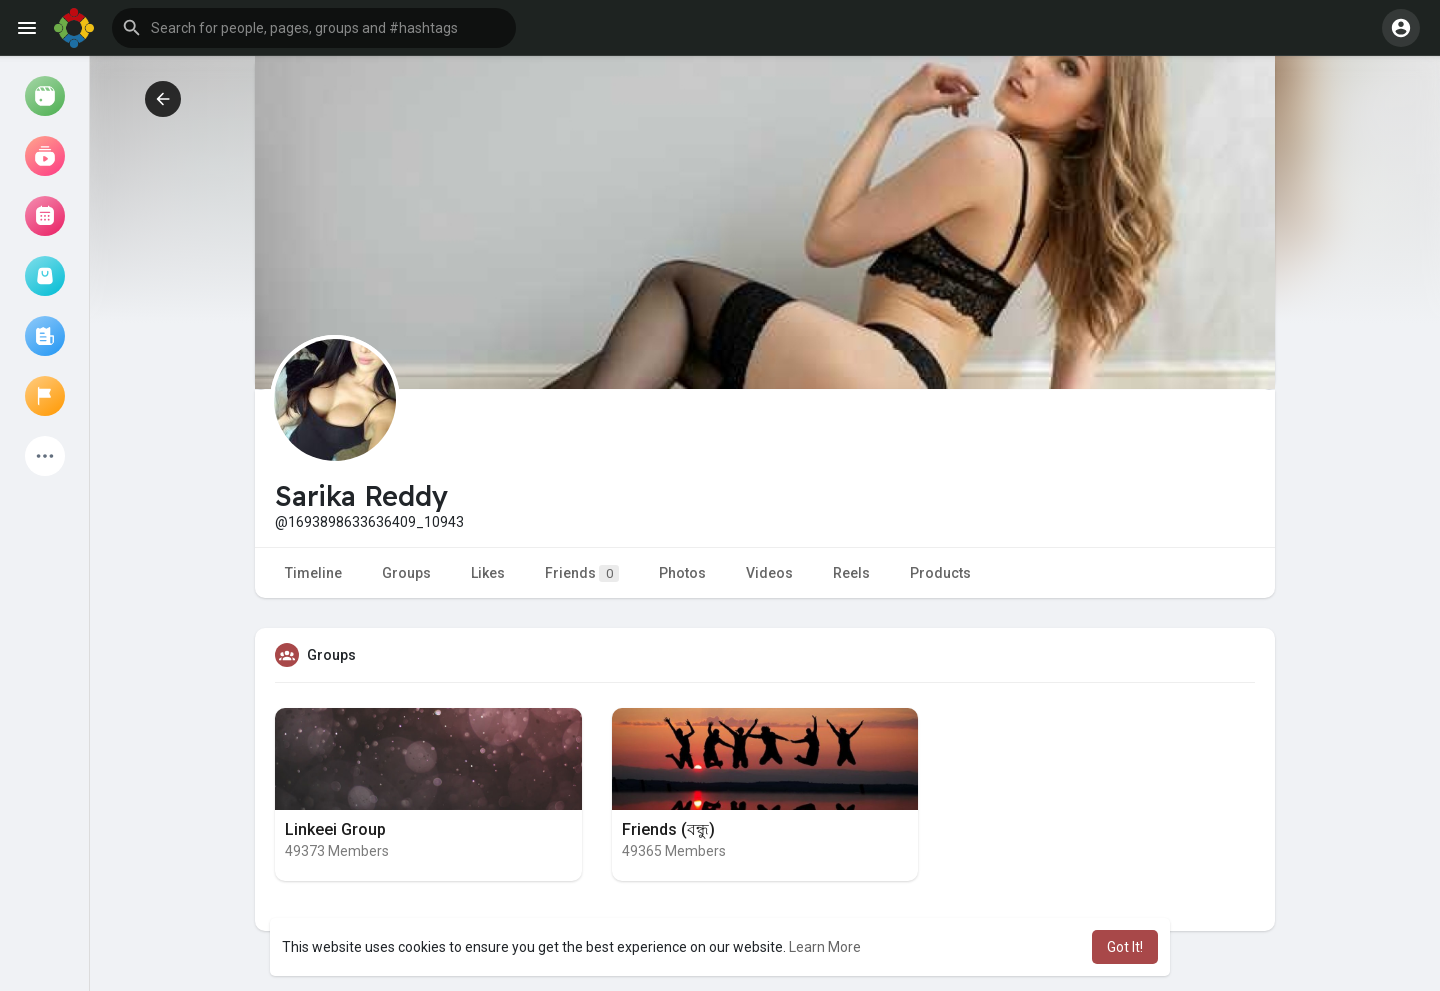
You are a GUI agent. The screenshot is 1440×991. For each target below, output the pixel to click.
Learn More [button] (825, 947)
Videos (769, 573)
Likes (488, 573)
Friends (582, 573)
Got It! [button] (1125, 947)
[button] (314, 28)
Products (940, 573)
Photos (682, 573)
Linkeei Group (335, 829)
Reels (851, 573)
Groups (406, 573)
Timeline (313, 573)
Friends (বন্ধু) (668, 829)
